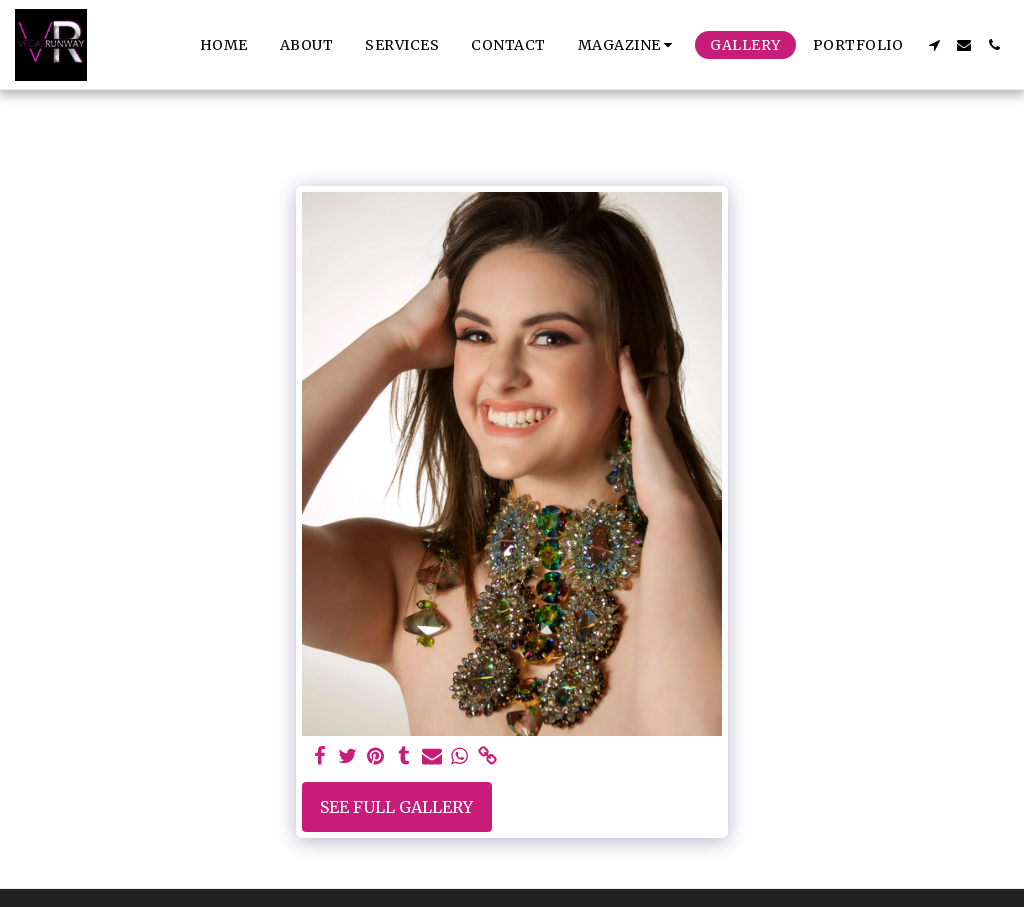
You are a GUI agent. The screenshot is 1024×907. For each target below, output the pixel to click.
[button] (628, 45)
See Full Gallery (396, 807)
